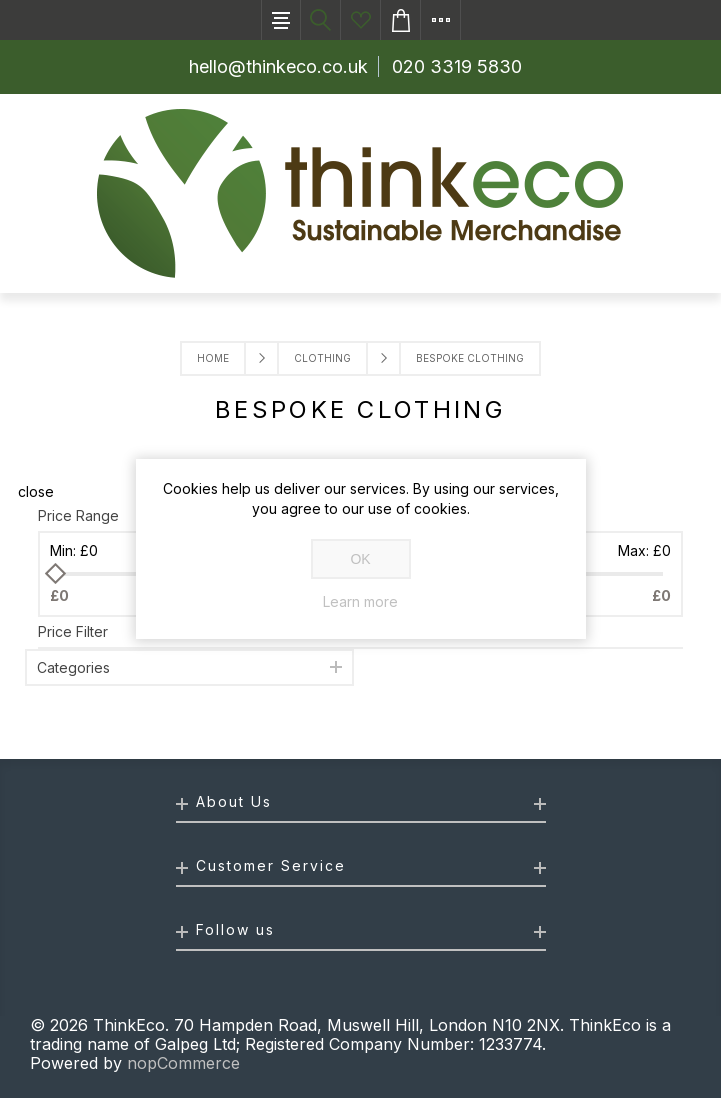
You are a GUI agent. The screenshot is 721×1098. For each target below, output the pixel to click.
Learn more (360, 602)
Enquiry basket (401, 20)
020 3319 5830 (457, 66)
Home (213, 358)
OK (360, 559)
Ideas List (361, 20)
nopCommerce (183, 1063)
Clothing (322, 358)
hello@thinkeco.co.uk (278, 66)
